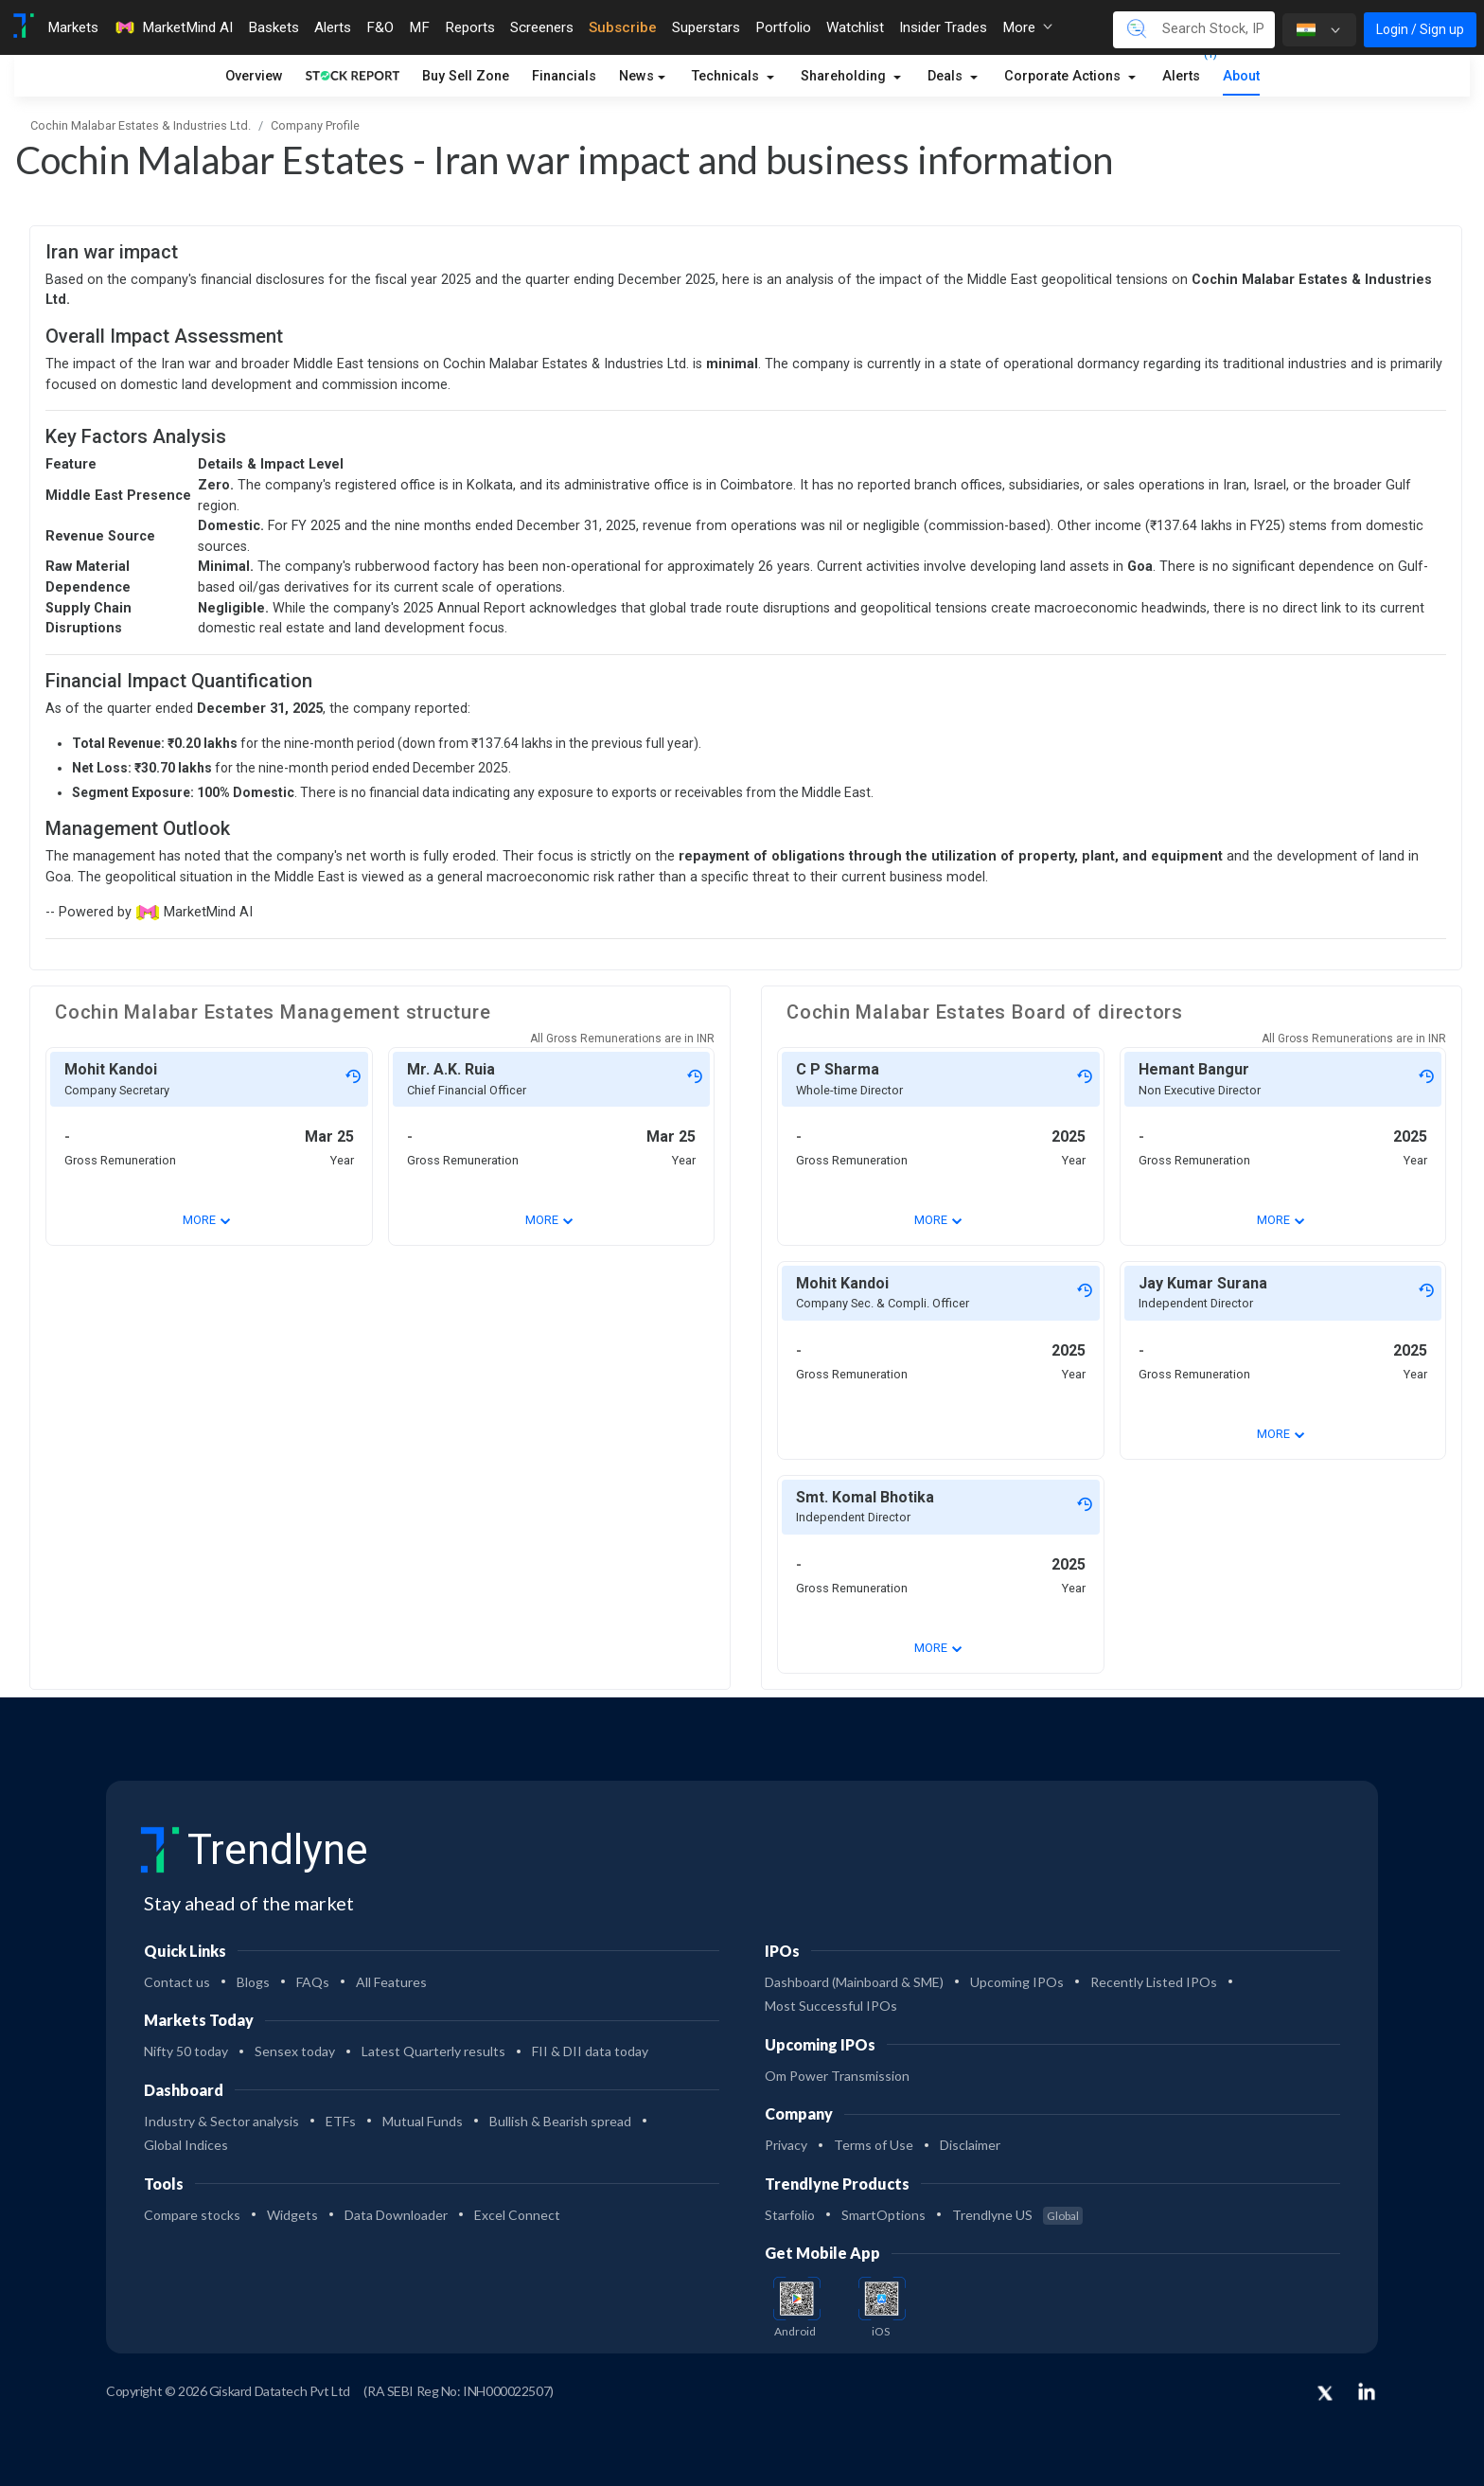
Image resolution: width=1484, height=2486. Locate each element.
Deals (947, 76)
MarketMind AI (173, 27)
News (636, 76)
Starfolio (790, 2215)
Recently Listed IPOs (1153, 1982)
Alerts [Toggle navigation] (332, 27)
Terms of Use (873, 2145)
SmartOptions (883, 2215)
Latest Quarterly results (433, 2051)
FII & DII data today (590, 2051)
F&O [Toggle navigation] (380, 27)
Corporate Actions (1064, 76)
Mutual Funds (422, 2121)
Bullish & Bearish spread (560, 2121)
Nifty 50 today (186, 2051)
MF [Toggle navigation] (419, 27)
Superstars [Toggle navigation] (706, 27)
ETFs (341, 2121)
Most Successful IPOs (831, 2006)
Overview (254, 76)
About (1241, 76)
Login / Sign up (1420, 29)
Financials (564, 76)
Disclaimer (970, 2145)
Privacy (786, 2145)
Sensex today (295, 2051)
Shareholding (845, 76)
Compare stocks (192, 2215)
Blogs (253, 1982)
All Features (391, 1982)
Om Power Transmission (837, 2076)
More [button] (1027, 27)
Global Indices (186, 2145)
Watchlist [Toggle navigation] (855, 27)
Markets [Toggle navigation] (72, 27)
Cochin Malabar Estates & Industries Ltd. (140, 125)
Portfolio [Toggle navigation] (783, 27)
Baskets (273, 27)
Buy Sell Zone (465, 76)
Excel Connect (517, 2215)
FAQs (312, 1982)
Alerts (1181, 73)
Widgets (292, 2215)
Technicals (727, 76)
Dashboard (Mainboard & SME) (854, 1982)
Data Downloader (396, 2215)
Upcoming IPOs (1017, 1982)
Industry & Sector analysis (221, 2121)
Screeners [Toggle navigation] (542, 27)
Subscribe (623, 27)
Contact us (177, 1982)
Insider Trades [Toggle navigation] (943, 27)
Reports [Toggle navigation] (470, 27)
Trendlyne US (1017, 2215)
